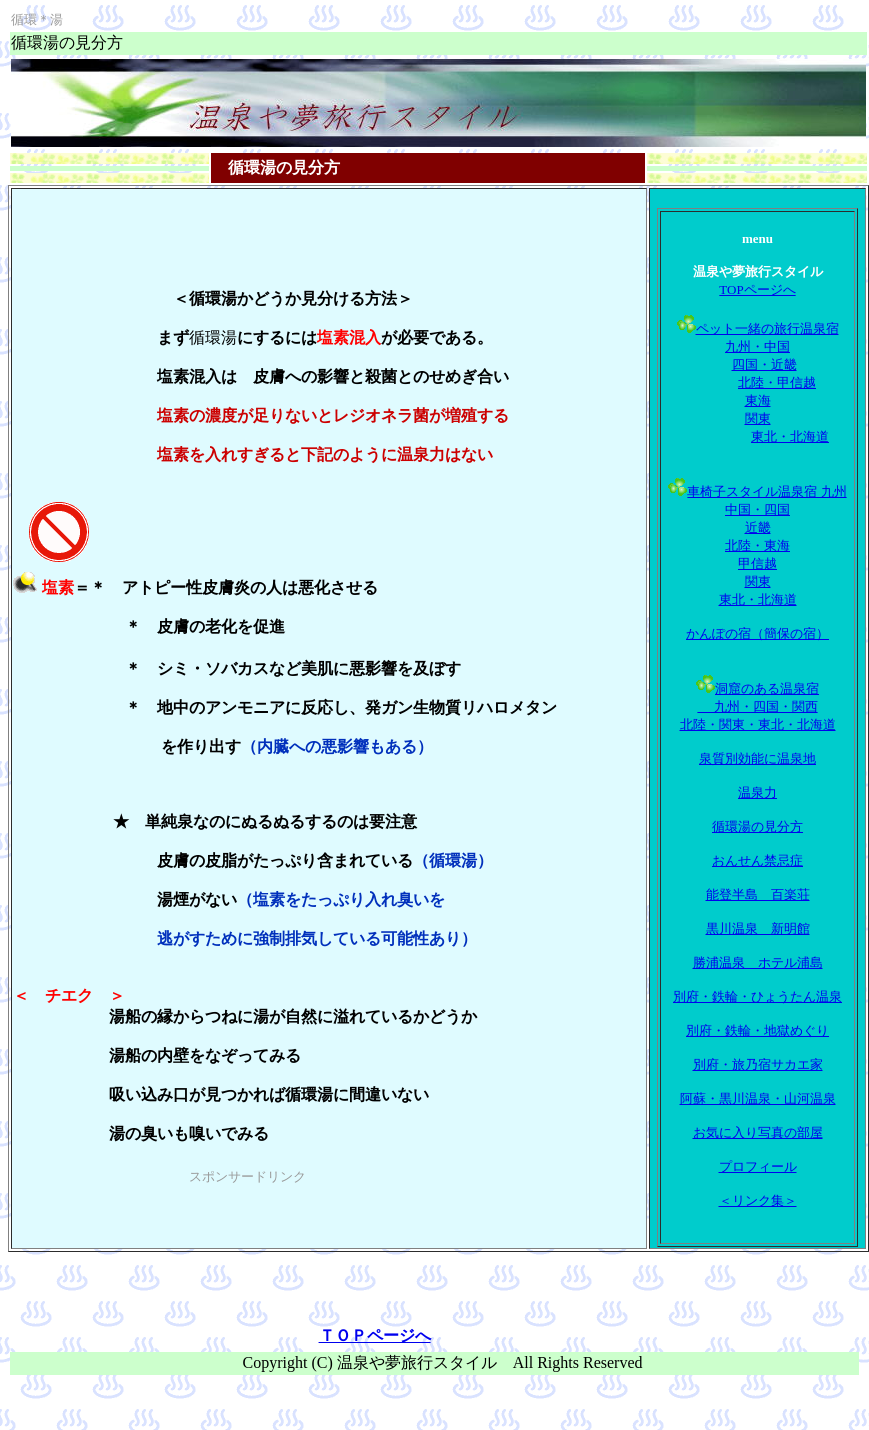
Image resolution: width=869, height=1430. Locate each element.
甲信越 (757, 563)
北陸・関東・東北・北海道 (758, 724)
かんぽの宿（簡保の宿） (757, 633)
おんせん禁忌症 (757, 860)
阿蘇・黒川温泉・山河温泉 (758, 1098)
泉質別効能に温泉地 (757, 758)
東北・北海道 (790, 436)
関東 (758, 418)
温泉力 (757, 792)
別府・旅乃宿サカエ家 (758, 1064)
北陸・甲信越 (777, 382)
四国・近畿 (764, 364)
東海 (758, 400)
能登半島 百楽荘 (758, 894)
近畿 (758, 527)
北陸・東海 (757, 545)
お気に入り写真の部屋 (758, 1132)
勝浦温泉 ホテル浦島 (758, 962)
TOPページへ (757, 289)
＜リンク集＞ (758, 1200)
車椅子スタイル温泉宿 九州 (766, 491)
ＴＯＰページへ (375, 1335)
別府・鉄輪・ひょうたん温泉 (757, 996)
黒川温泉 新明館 (758, 928)
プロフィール (758, 1166)
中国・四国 (757, 509)
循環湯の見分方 (757, 826)
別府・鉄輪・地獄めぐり (757, 1030)
